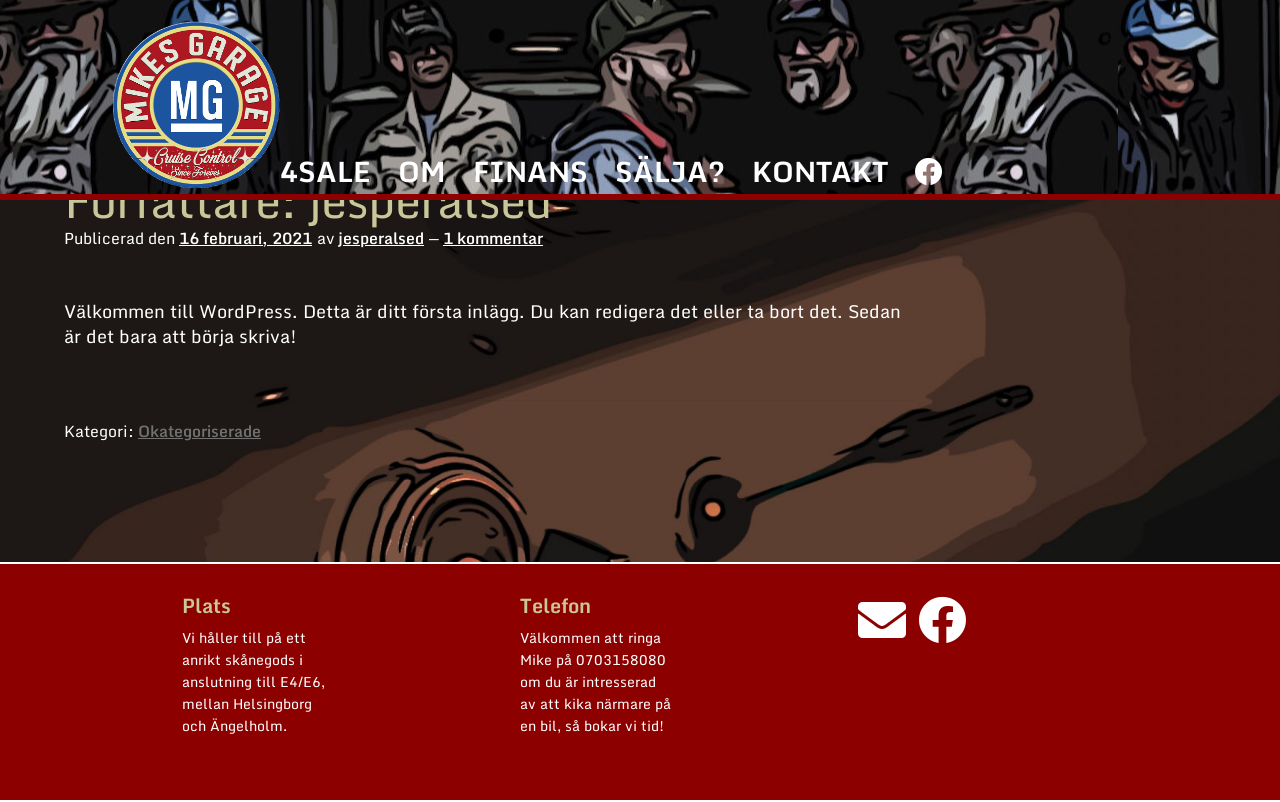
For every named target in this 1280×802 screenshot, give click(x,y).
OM (422, 171)
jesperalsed (381, 238)
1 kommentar (493, 238)
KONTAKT (820, 171)
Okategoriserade (199, 431)
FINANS (530, 171)
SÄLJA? (670, 171)
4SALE (325, 171)
